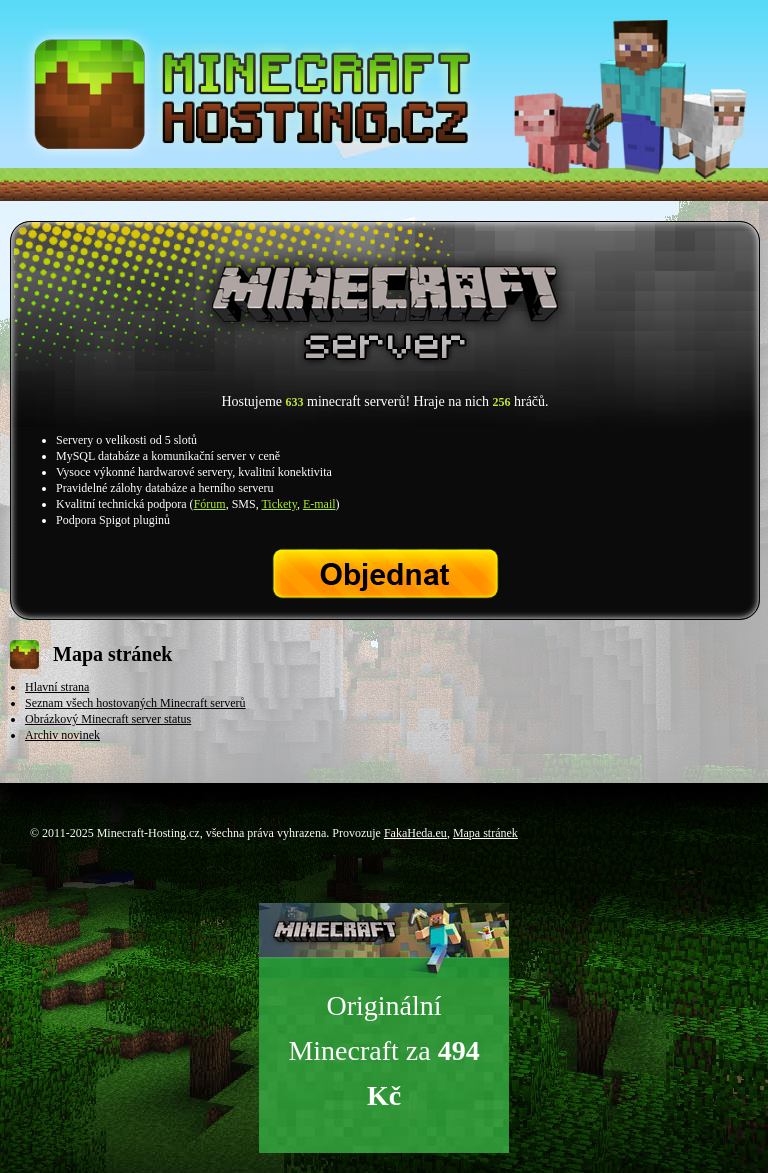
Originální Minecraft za (383, 1050)
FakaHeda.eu (415, 833)
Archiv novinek (62, 735)
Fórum (210, 504)
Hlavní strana (57, 687)
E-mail (319, 504)
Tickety (278, 504)
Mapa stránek (485, 833)
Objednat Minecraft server (385, 573)
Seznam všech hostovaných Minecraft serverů (135, 703)
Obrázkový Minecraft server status (108, 719)
